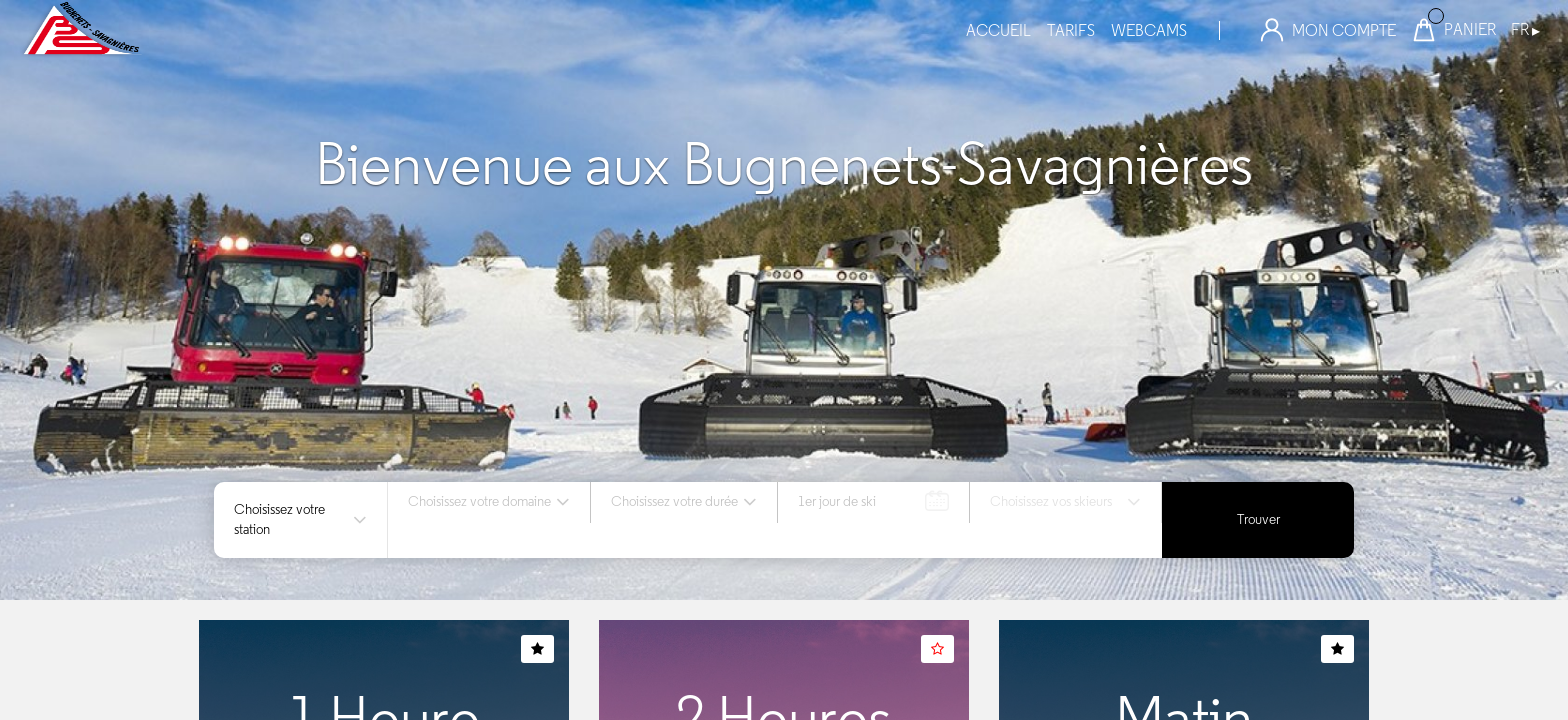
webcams (1149, 30)
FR (1525, 29)
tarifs (1071, 30)
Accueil (998, 30)
